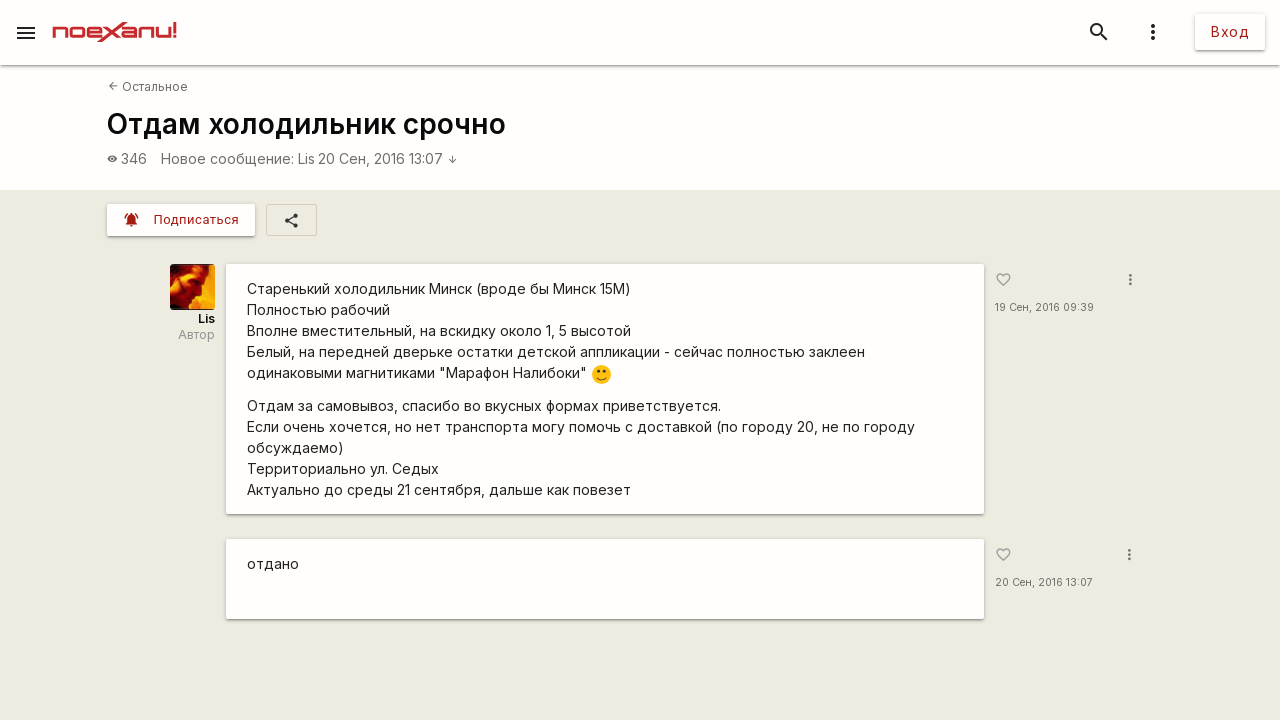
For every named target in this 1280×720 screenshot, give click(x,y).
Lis (306, 158)
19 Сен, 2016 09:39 (1044, 307)
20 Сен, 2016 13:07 (388, 158)
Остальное (148, 86)
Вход (1230, 31)
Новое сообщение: (227, 158)
